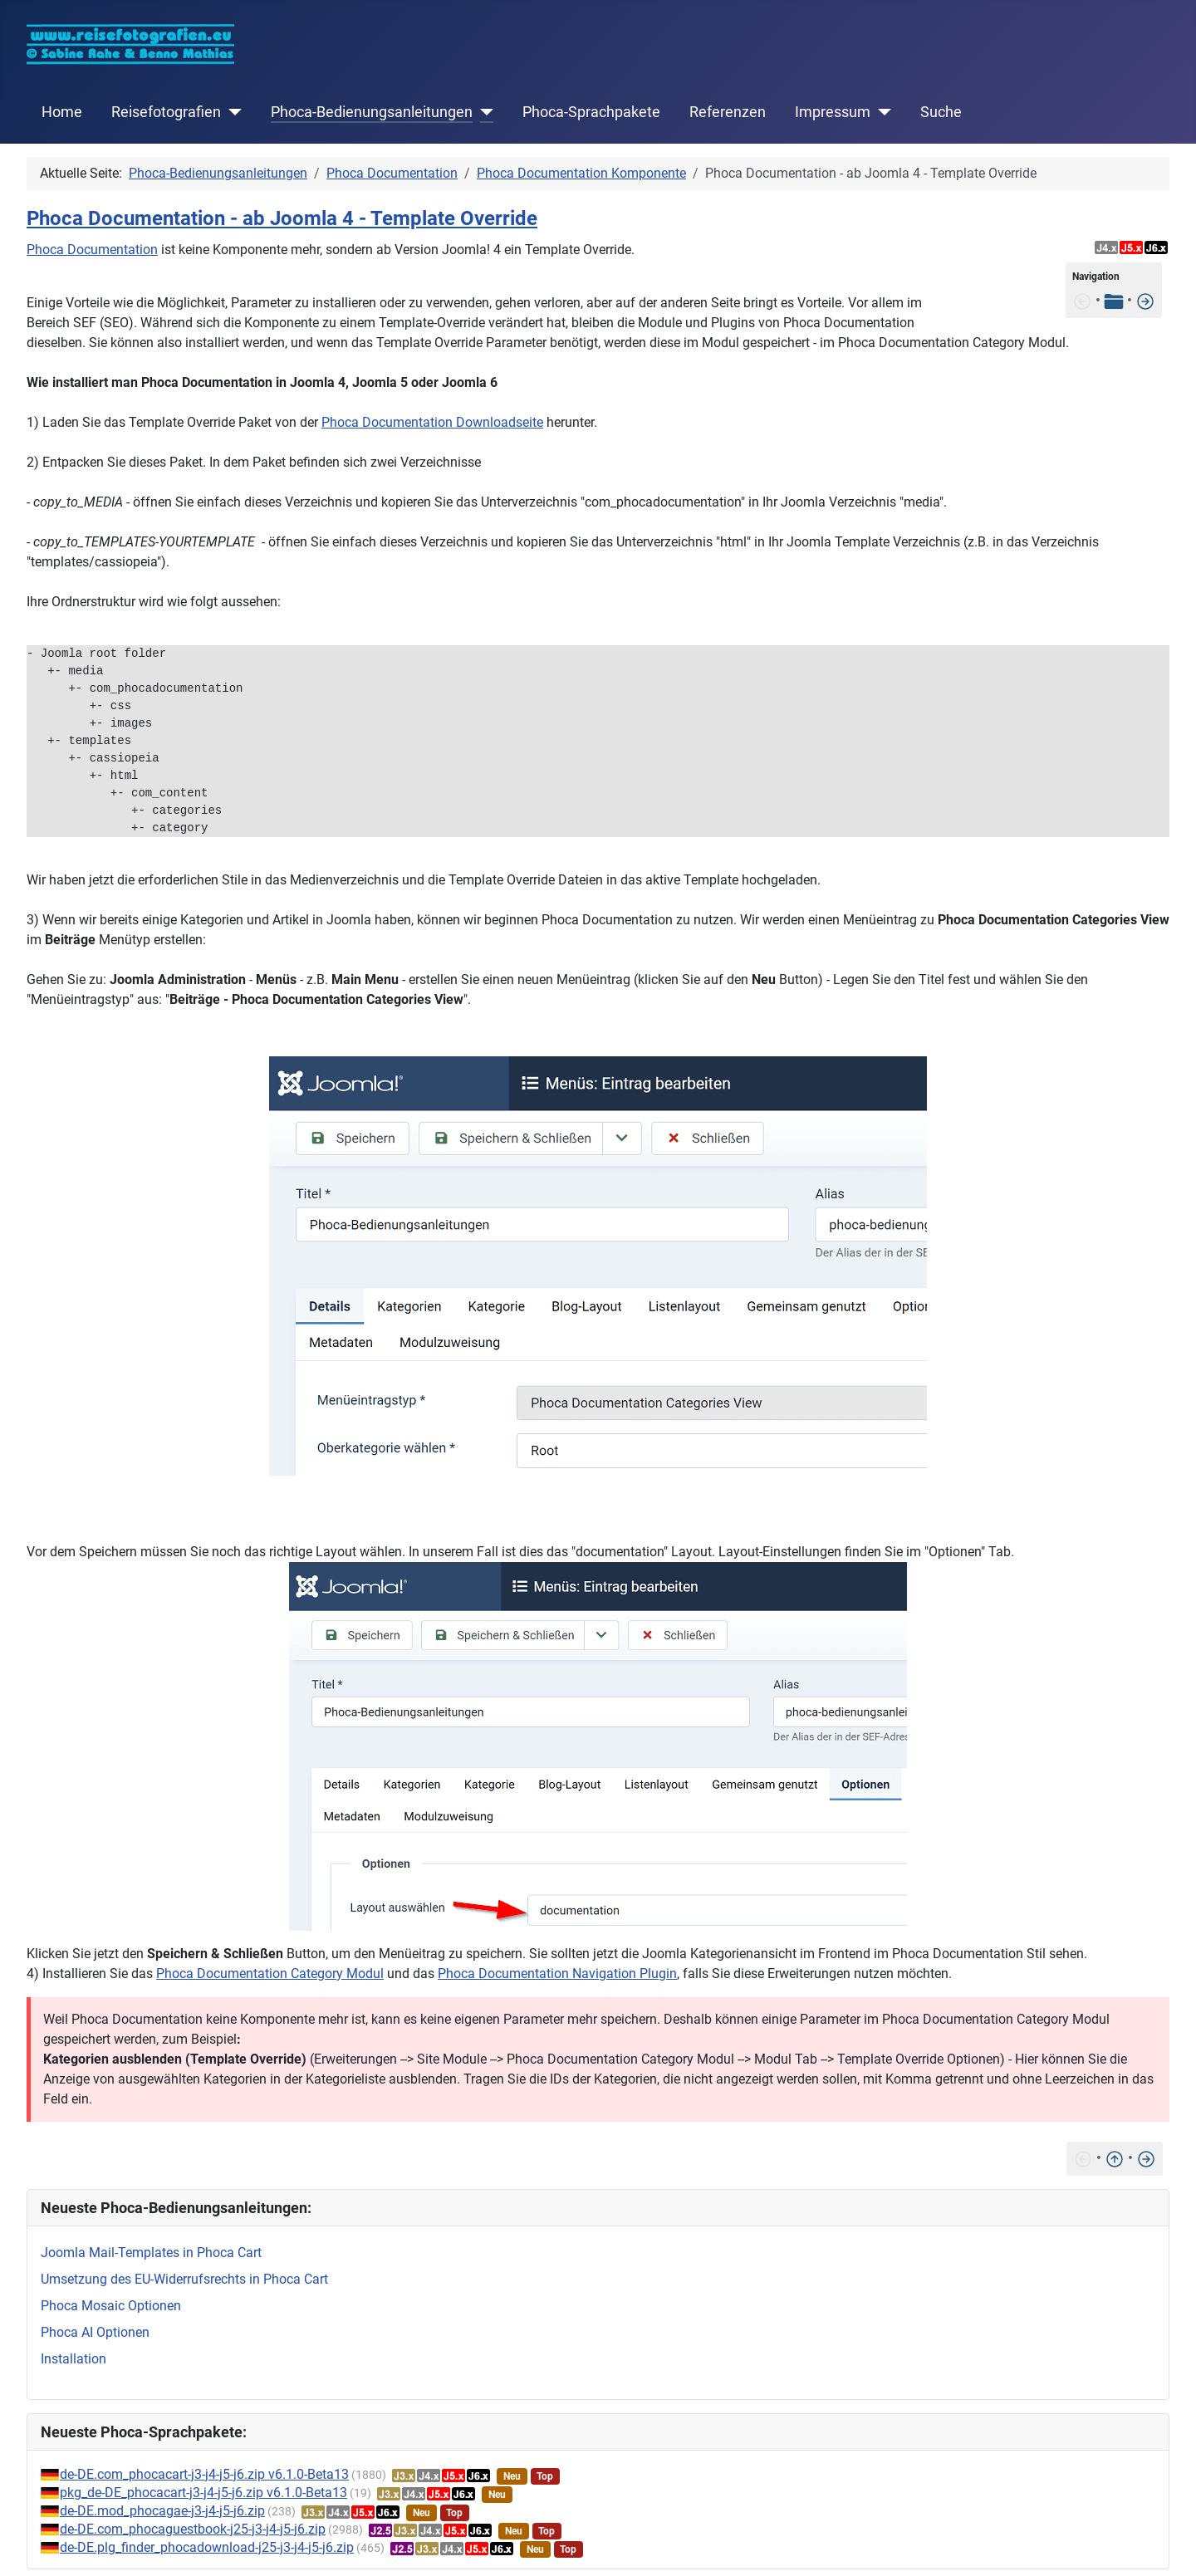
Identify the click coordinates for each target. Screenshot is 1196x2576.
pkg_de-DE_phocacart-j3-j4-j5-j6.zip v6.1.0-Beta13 (203, 2492)
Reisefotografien (166, 112)
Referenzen (727, 112)
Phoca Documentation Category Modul (270, 1973)
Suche (941, 112)
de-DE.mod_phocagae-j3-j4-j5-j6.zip (162, 2511)
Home (62, 112)
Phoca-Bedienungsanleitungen (372, 112)
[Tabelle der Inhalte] (1114, 300)
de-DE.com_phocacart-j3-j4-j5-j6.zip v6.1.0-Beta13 (204, 2474)
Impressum (832, 112)
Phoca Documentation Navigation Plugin (557, 1973)
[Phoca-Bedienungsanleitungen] (483, 112)
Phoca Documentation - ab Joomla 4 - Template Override (282, 218)
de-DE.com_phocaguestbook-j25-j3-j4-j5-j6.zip (193, 2529)
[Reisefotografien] (231, 112)
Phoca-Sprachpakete (591, 112)
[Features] (1145, 300)
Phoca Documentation (92, 249)
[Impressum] (880, 112)
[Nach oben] (1115, 2158)
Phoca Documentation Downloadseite (432, 422)
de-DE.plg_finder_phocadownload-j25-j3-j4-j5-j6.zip (207, 2547)
